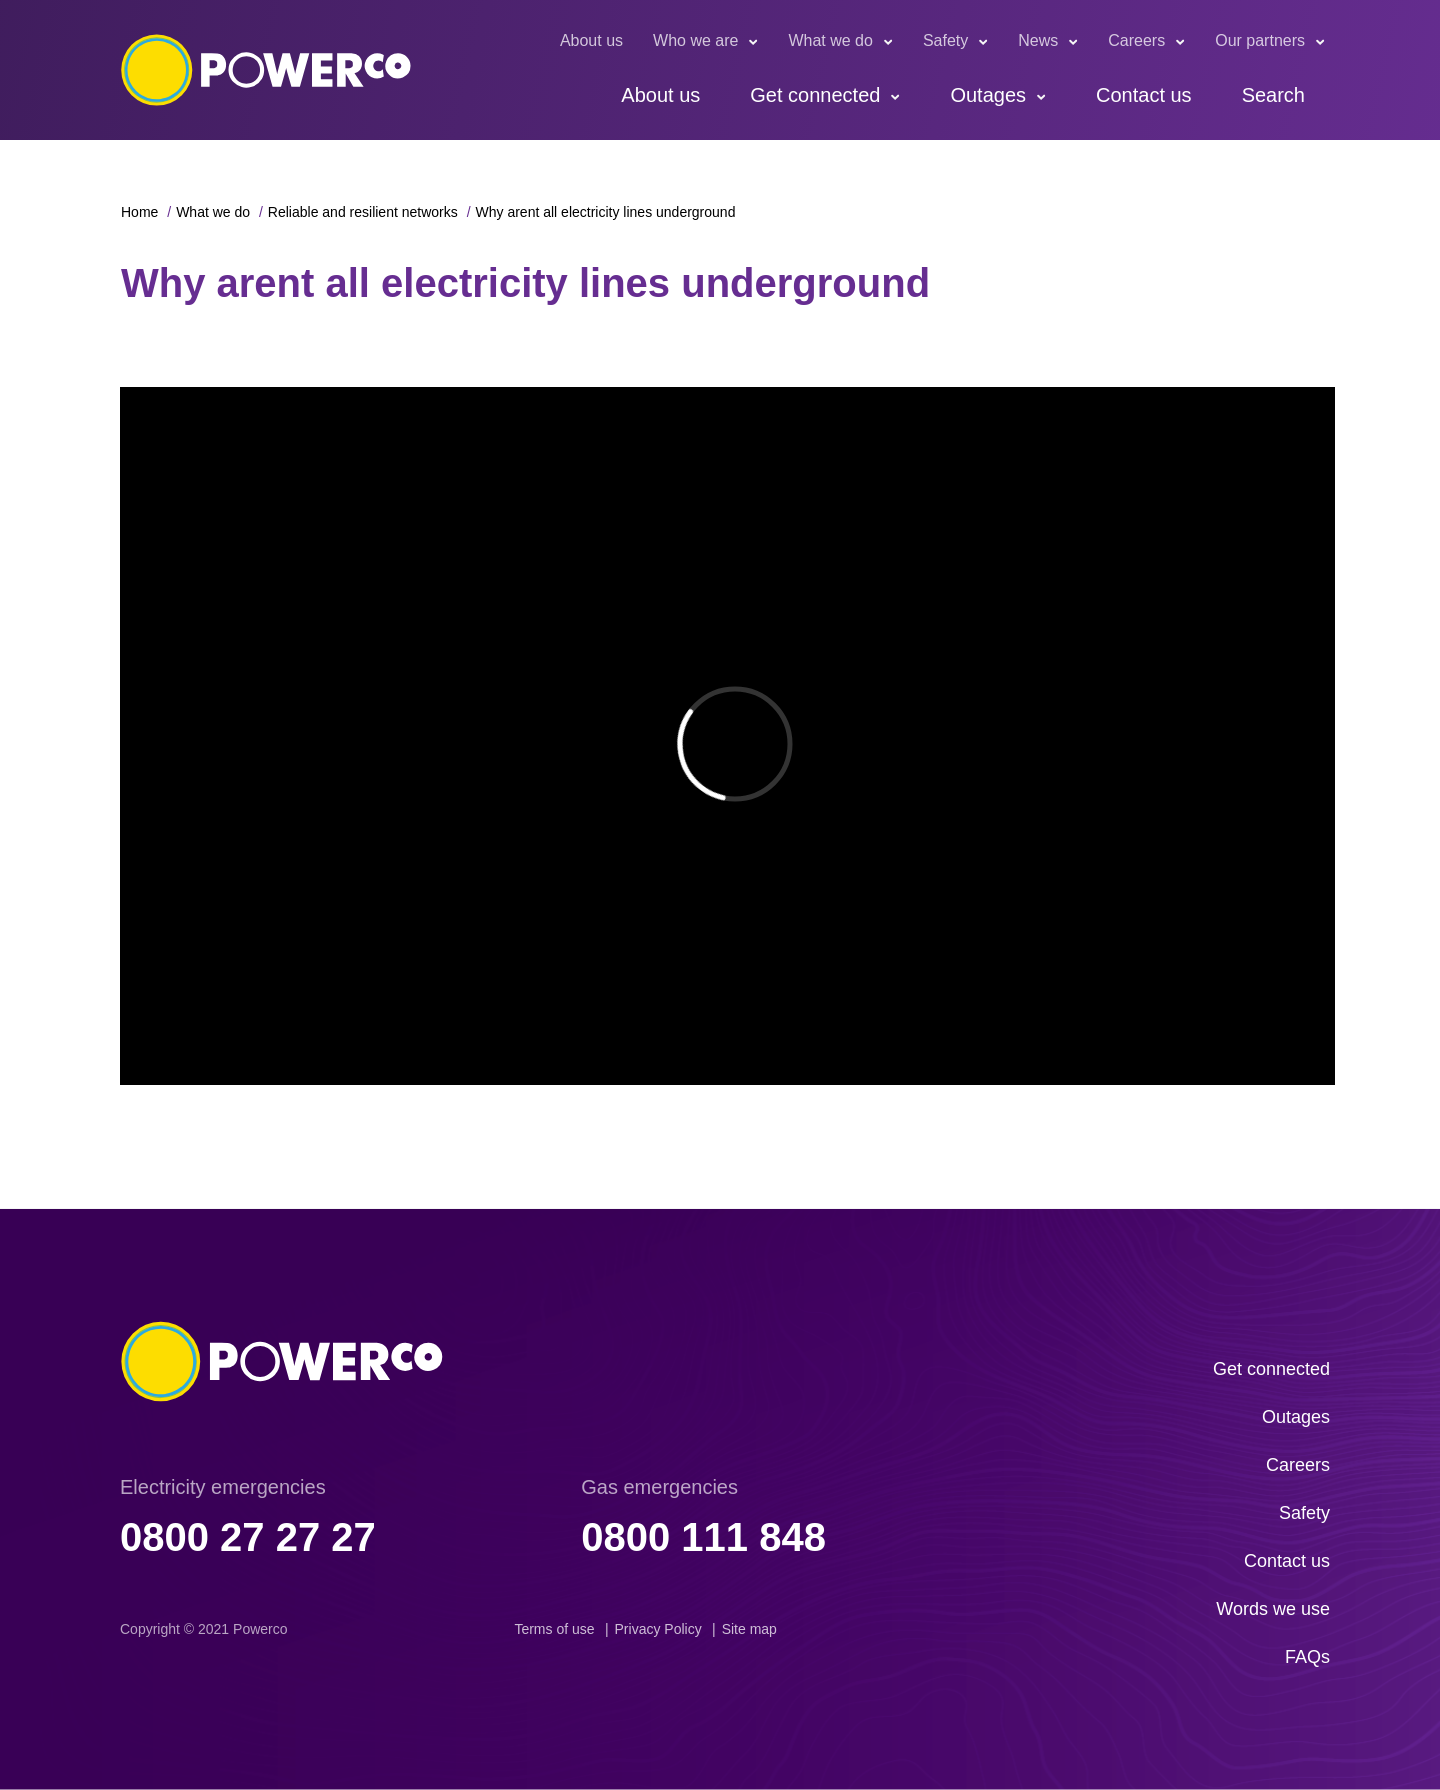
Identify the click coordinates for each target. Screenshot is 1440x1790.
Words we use (1273, 1609)
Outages (988, 95)
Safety (945, 40)
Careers (1136, 40)
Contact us (1144, 95)
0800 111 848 (703, 1537)
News (1038, 40)
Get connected (815, 95)
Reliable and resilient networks (363, 212)
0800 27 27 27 (248, 1537)
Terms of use (554, 1629)
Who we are (695, 40)
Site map (749, 1629)
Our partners (1260, 40)
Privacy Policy (658, 1629)
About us (591, 40)
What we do (830, 40)
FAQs (1307, 1657)
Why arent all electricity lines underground (606, 212)
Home (139, 212)
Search (1273, 95)
